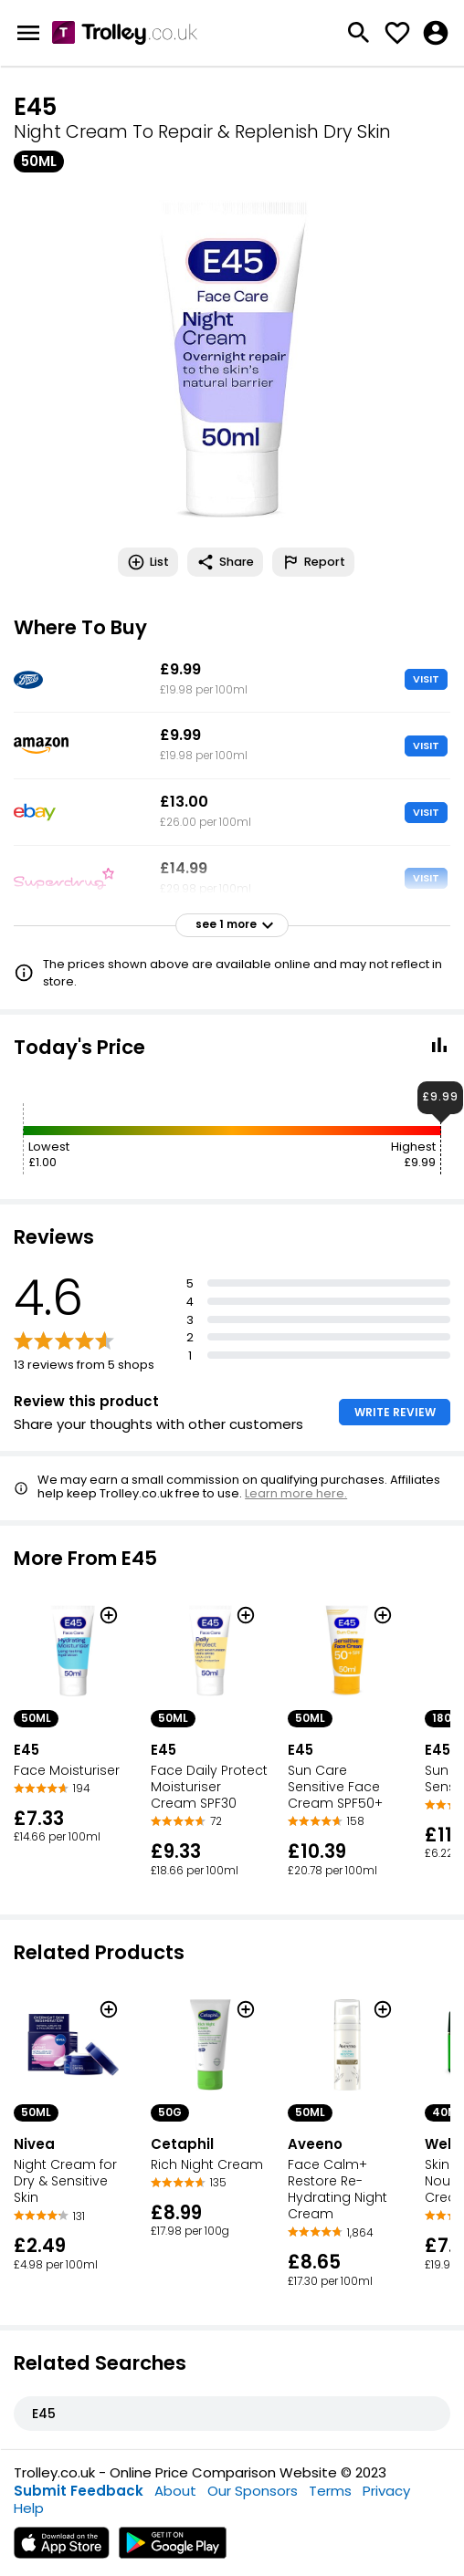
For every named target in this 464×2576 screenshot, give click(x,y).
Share (225, 562)
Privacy (386, 2490)
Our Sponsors (252, 2490)
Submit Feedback (78, 2490)
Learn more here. (296, 1493)
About (175, 2490)
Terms (330, 2490)
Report (313, 562)
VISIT (426, 679)
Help (29, 2508)
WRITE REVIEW (395, 1412)
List (148, 562)
